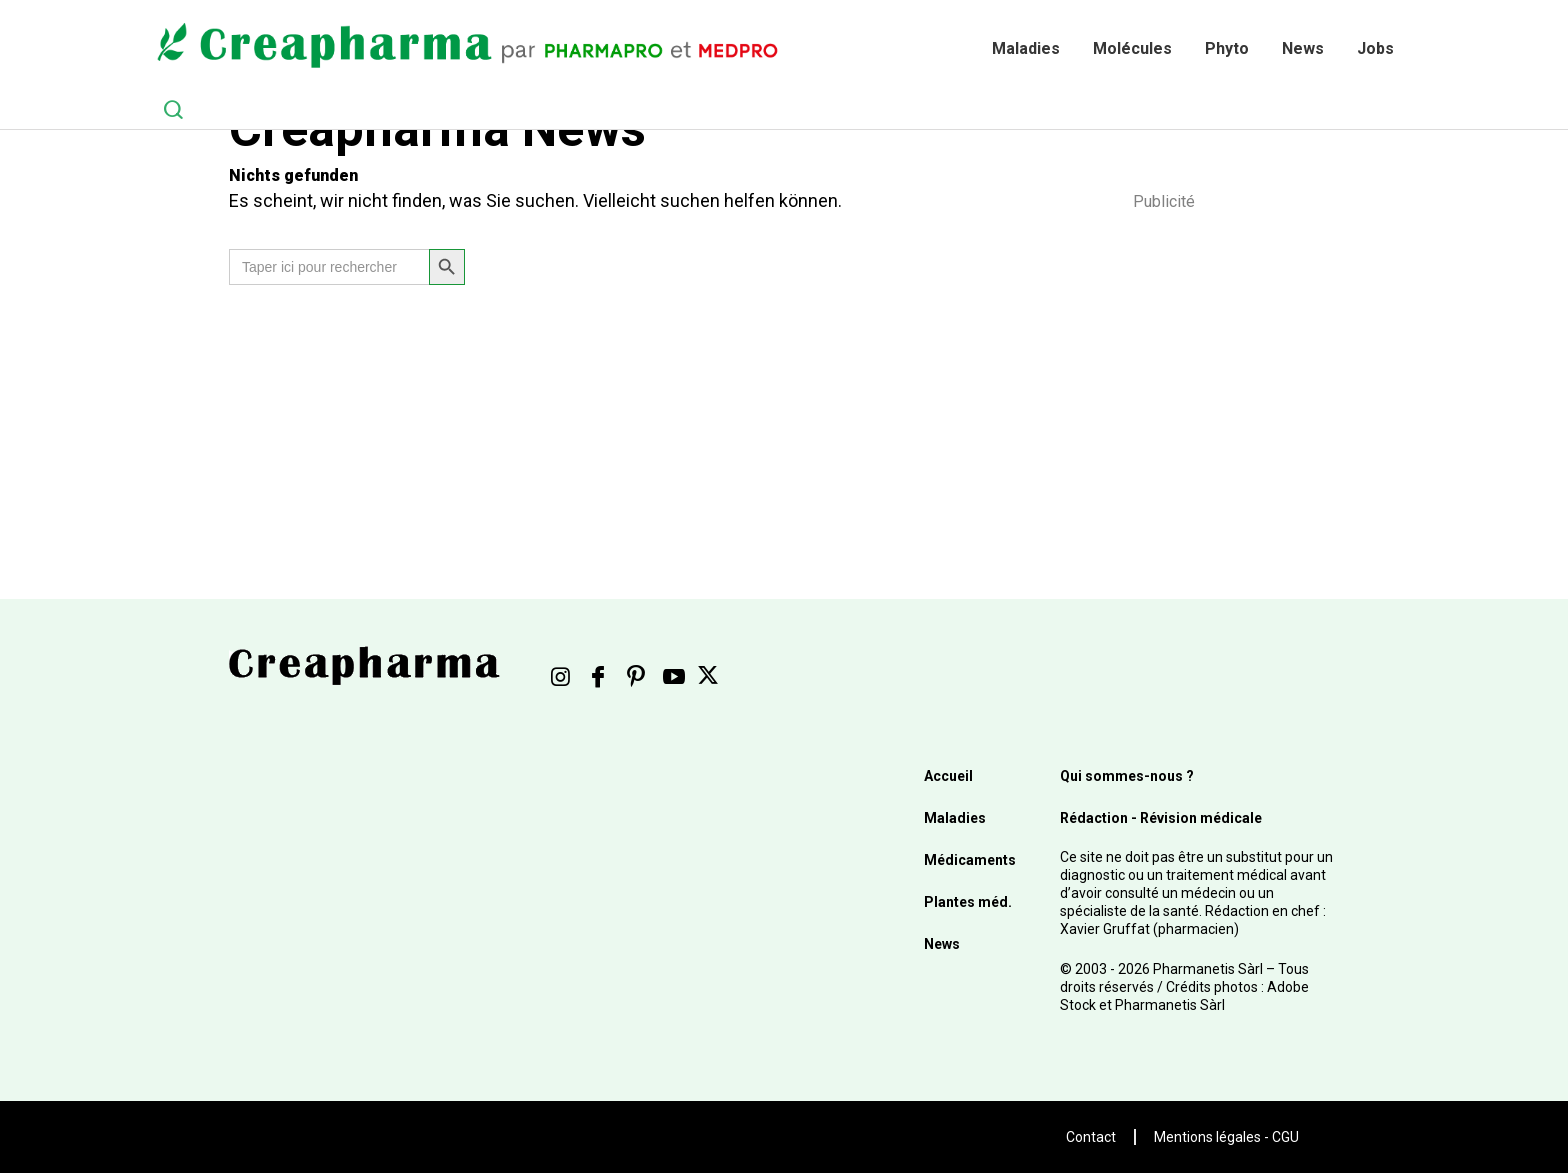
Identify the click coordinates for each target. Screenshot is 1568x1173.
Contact (1091, 1137)
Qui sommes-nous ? (1127, 776)
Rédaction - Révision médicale (1161, 818)
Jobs (1375, 48)
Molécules (1132, 48)
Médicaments (970, 860)
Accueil (948, 776)
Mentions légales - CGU (1226, 1137)
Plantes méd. (968, 902)
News (1303, 48)
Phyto (1227, 48)
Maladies (1026, 48)
